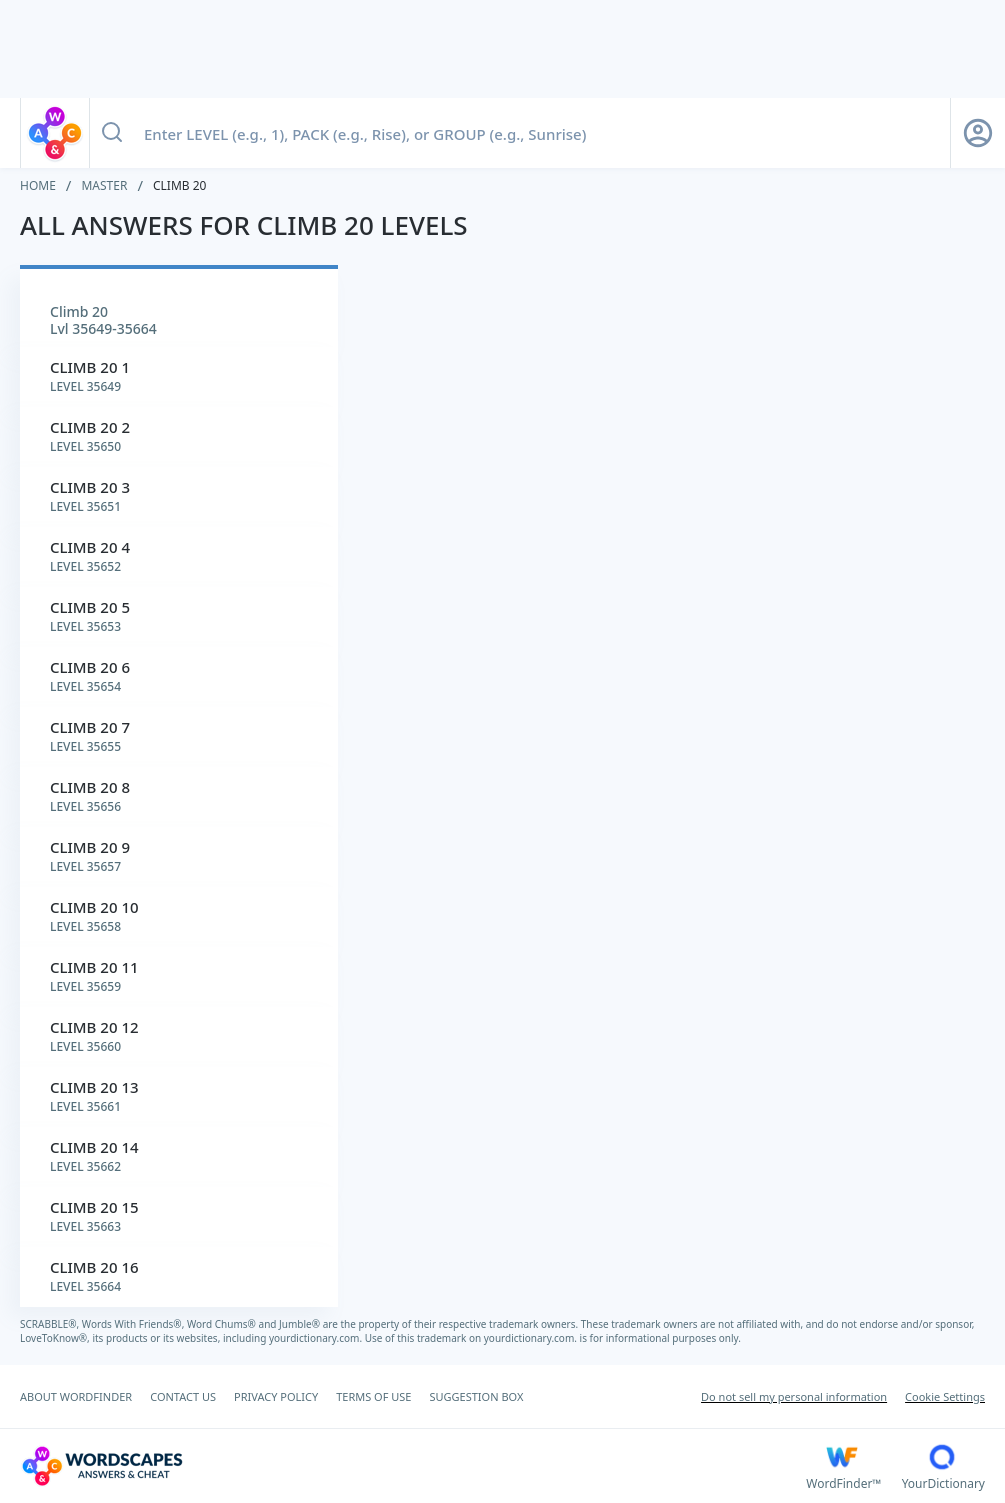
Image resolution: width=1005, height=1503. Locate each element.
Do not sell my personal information (794, 1396)
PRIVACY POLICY (276, 1396)
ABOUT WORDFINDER (76, 1396)
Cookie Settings (945, 1396)
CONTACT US (183, 1396)
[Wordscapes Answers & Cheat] (413, 1466)
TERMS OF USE (373, 1396)
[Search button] (112, 133)
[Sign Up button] (978, 133)
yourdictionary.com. (317, 1338)
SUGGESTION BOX (476, 1396)
